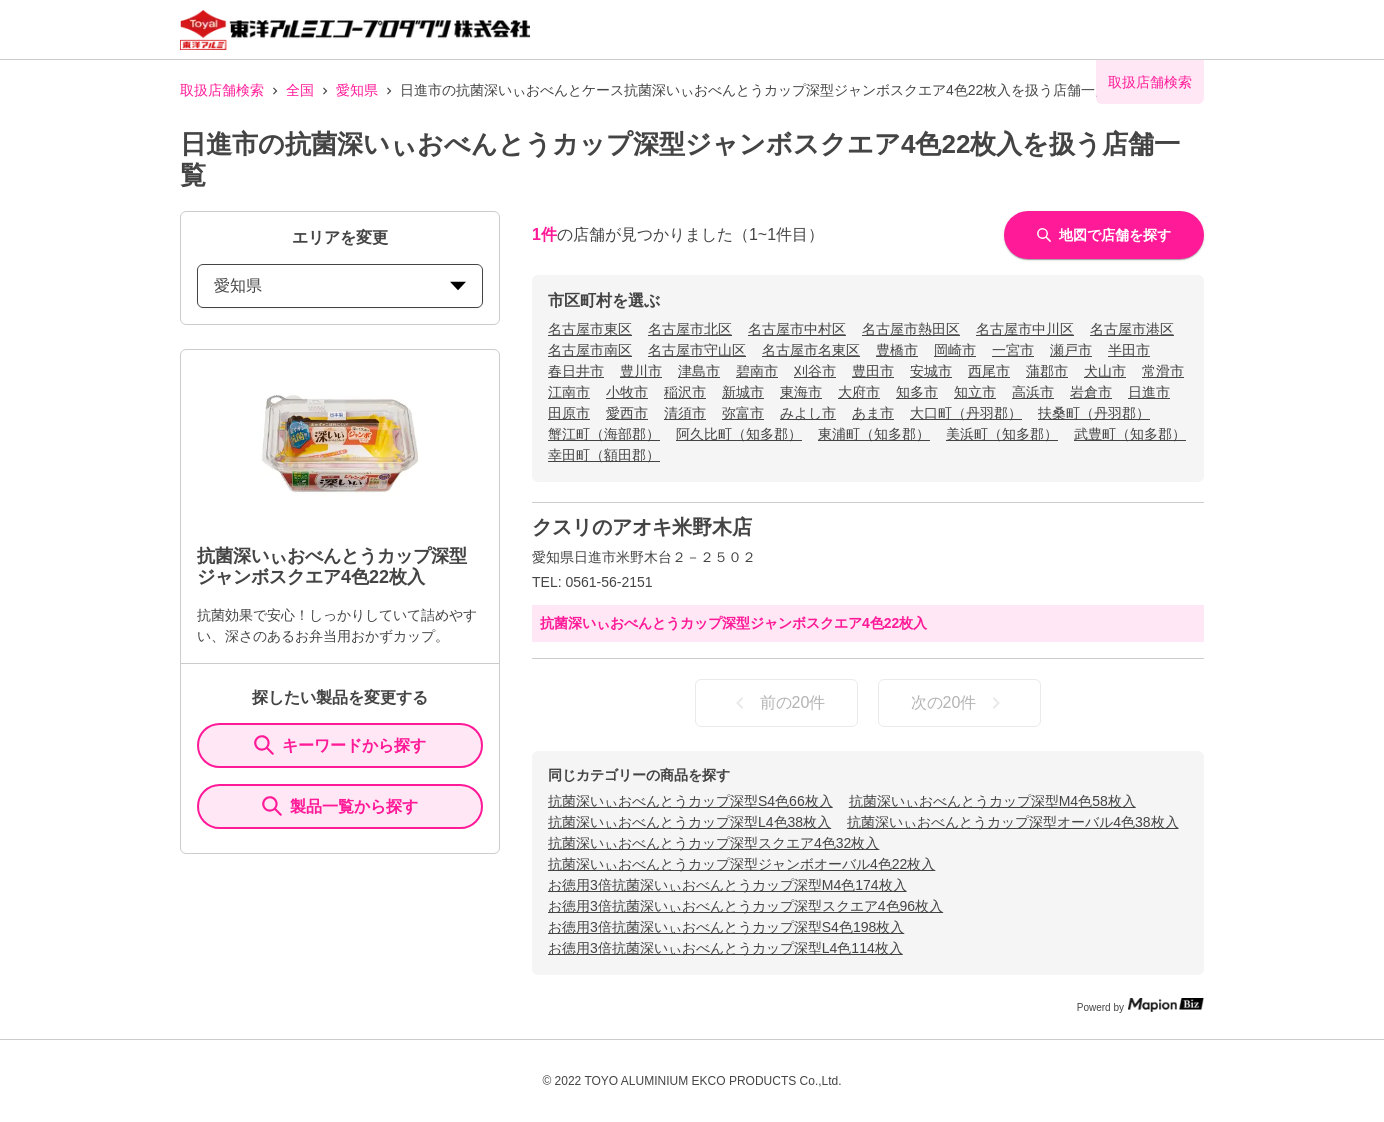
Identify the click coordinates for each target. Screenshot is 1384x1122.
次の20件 (960, 703)
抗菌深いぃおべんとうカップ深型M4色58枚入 (992, 801)
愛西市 (627, 413)
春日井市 (576, 371)
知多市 (917, 392)
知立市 (975, 392)
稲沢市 (685, 392)
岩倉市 (1091, 392)
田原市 (569, 413)
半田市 (1129, 350)
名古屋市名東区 (811, 350)
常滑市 (1163, 371)
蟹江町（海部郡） (604, 434)
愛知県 (357, 90)
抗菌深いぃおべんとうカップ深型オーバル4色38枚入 (1012, 822)
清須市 (685, 413)
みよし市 (808, 413)
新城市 (743, 392)
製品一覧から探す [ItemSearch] (340, 806)
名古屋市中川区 (1025, 329)
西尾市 (989, 371)
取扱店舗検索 (222, 90)
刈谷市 (815, 371)
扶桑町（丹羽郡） (1094, 413)
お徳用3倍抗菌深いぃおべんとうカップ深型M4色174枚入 (727, 885)
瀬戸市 (1071, 350)
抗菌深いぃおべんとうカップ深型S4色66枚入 (690, 801)
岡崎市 (955, 350)
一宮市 (1013, 350)
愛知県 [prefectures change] (340, 285)
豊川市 (641, 371)
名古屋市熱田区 (911, 329)
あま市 (873, 413)
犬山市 (1105, 371)
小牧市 (627, 392)
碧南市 (757, 371)
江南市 (569, 392)
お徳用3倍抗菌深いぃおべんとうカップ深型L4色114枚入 (725, 948)
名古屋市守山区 (697, 350)
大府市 (859, 392)
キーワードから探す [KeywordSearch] (340, 745)
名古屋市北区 (690, 329)
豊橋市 (897, 350)
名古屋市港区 (1132, 329)
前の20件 (777, 703)
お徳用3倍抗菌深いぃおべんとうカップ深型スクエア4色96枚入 (745, 906)
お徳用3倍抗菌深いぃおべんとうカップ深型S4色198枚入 (726, 927)
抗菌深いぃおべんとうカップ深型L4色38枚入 (689, 822)
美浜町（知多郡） (1002, 434)
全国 (300, 90)
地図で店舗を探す (1104, 235)
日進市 (1149, 392)
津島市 (699, 371)
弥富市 (743, 413)
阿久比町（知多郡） (739, 434)
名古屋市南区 (590, 350)
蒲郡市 (1047, 371)
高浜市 (1033, 392)
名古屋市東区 (590, 329)
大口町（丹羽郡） (966, 413)
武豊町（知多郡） (1130, 434)
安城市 (931, 371)
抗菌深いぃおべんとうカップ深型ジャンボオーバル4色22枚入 (741, 864)
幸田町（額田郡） (604, 455)
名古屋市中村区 (797, 329)
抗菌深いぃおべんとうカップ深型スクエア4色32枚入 (713, 843)
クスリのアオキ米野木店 (642, 527)
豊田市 (873, 371)
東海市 (801, 392)
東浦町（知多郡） (874, 434)
